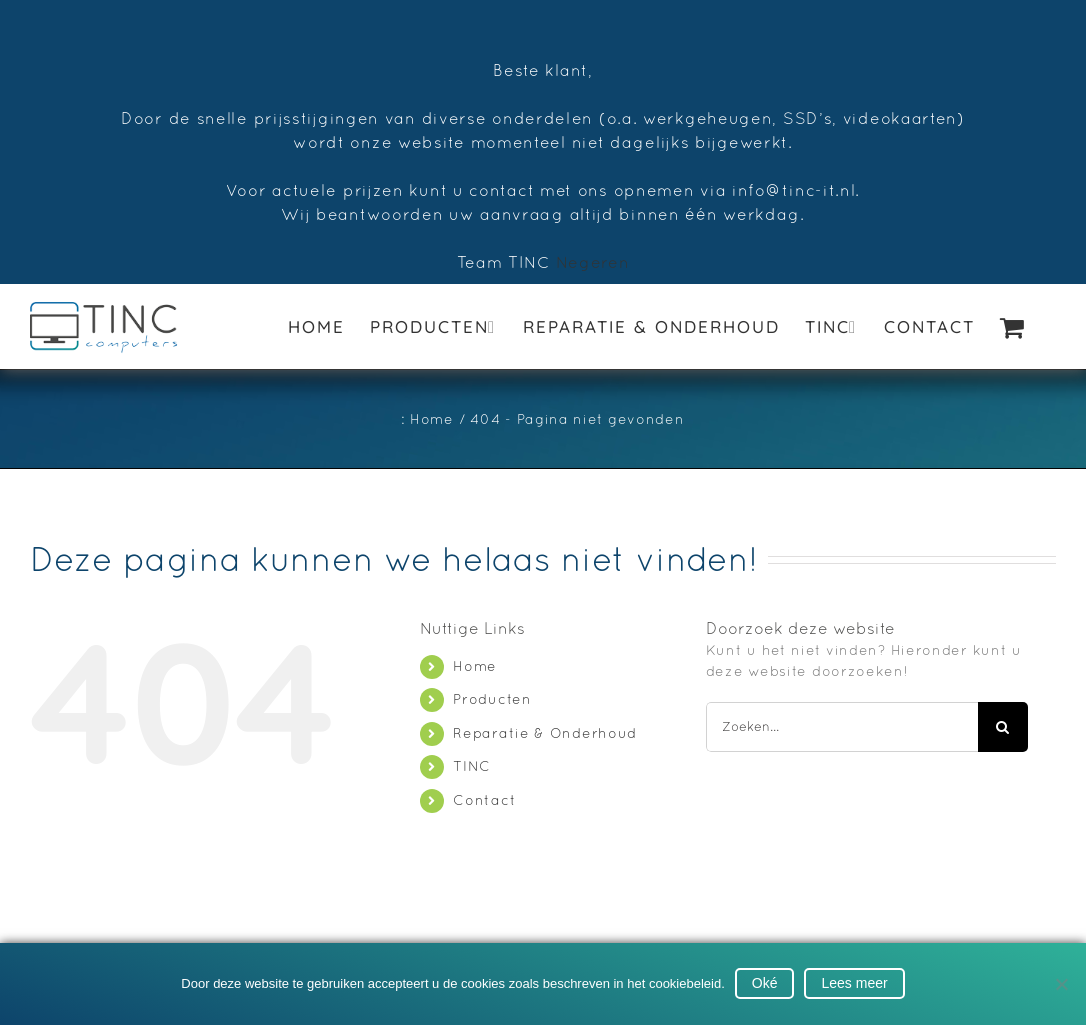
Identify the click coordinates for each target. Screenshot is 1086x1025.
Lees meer (854, 983)
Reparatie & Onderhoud (545, 733)
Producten (492, 699)
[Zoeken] (1003, 727)
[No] (1061, 984)
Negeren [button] (593, 262)
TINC (472, 766)
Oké (765, 983)
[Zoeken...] (842, 727)
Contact (484, 800)
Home (475, 666)
